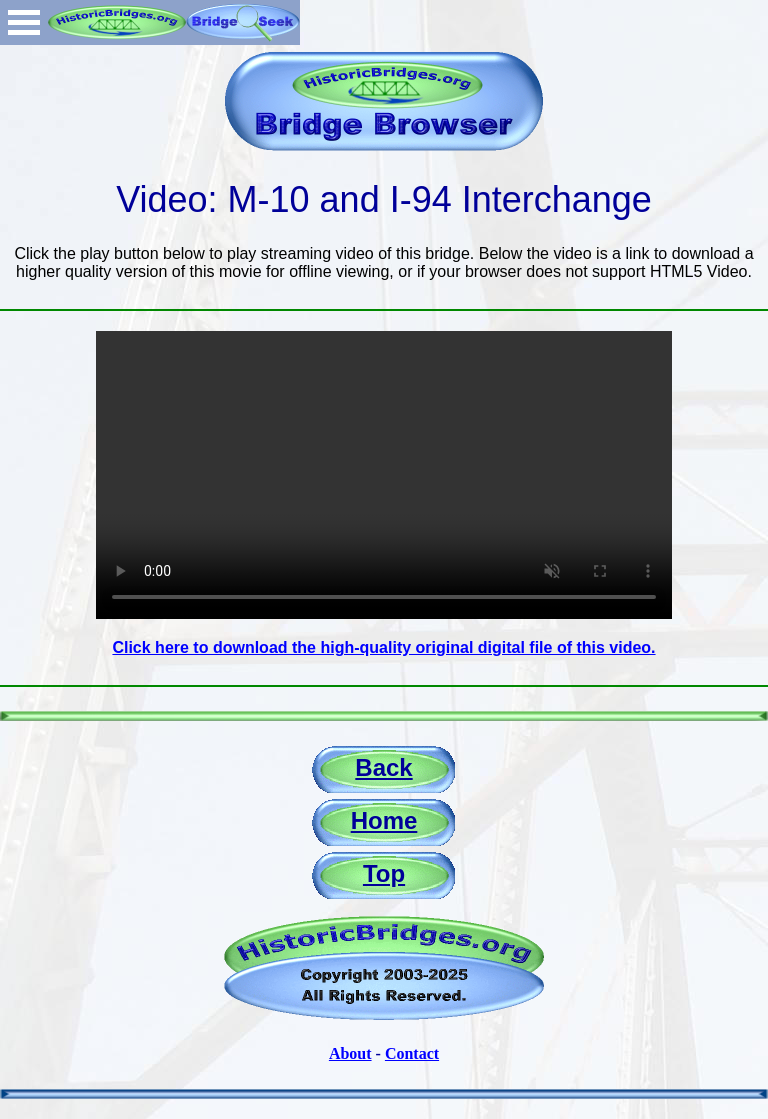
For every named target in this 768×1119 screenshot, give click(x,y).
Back (383, 767)
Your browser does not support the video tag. (384, 475)
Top (384, 873)
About (350, 1053)
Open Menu (24, 22)
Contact (412, 1053)
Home (384, 820)
